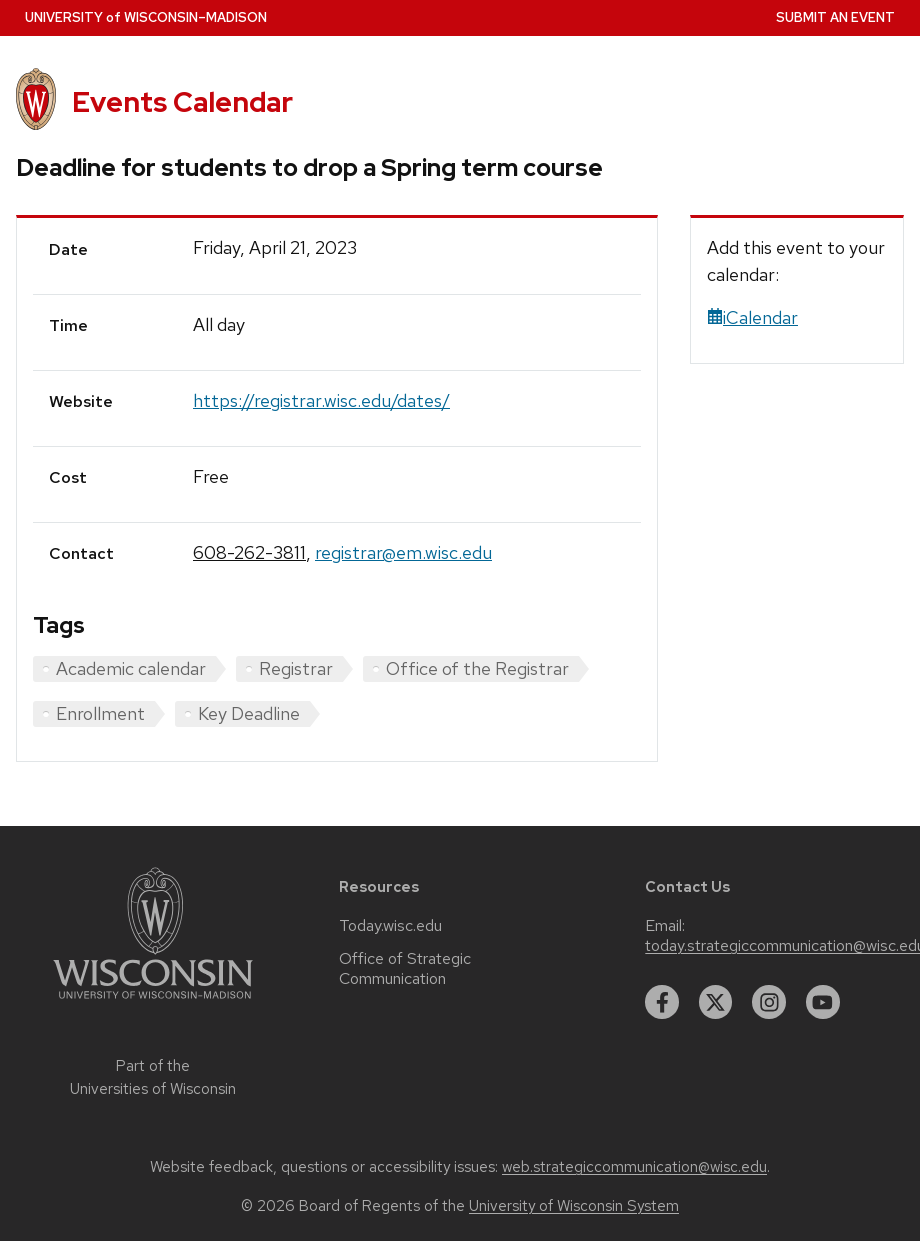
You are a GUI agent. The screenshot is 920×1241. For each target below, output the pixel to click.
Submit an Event (835, 17)
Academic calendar (131, 668)
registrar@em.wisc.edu (403, 552)
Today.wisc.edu (390, 926)
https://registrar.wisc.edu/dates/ (321, 400)
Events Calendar (182, 102)
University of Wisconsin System (574, 1206)
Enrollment (100, 713)
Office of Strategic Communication (405, 969)
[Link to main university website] (153, 1002)
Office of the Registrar (477, 668)
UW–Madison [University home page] (146, 17)
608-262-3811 (249, 552)
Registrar (296, 668)
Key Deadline (249, 713)
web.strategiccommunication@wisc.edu (634, 1167)
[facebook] (662, 1002)
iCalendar (752, 317)
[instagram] (769, 1002)
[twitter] (716, 1002)
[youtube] (823, 1002)
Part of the (153, 1077)
